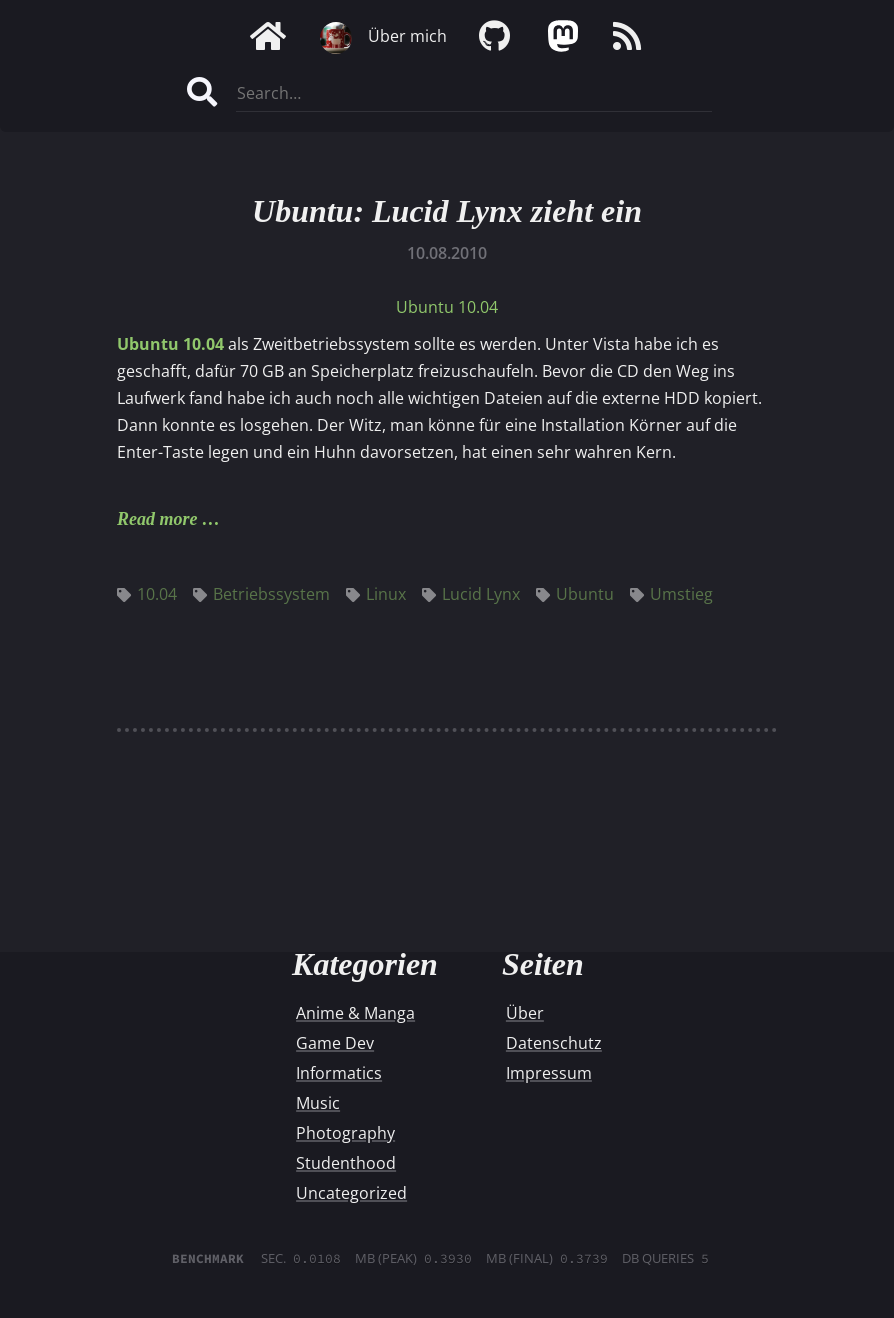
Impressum (549, 1073)
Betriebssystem (261, 594)
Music (318, 1103)
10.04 (147, 594)
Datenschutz (554, 1043)
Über (525, 1013)
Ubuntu (575, 594)
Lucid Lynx (471, 594)
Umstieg (671, 594)
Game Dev (335, 1043)
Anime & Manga (355, 1013)
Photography (345, 1133)
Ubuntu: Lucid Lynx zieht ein (447, 211)
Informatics (339, 1073)
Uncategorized (351, 1193)
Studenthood (346, 1163)
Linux (376, 594)
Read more (157, 519)
